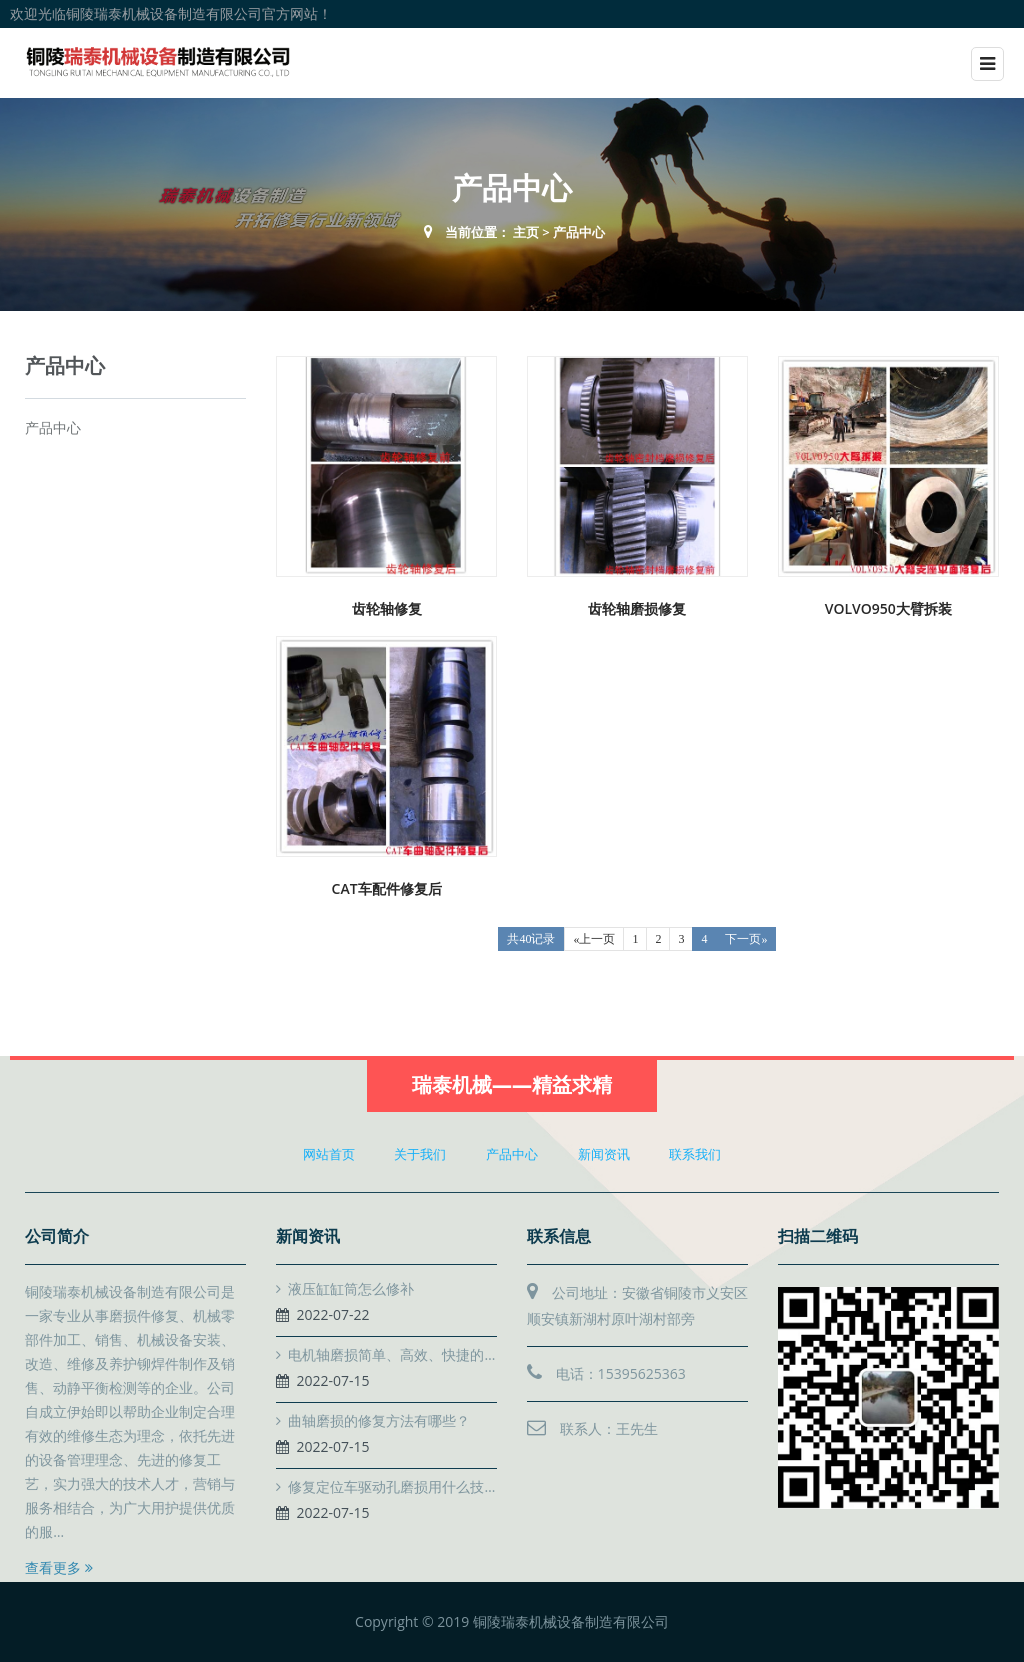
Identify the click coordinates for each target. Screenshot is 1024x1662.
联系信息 (559, 1236)
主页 (526, 232)
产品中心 (579, 232)
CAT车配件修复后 (387, 888)
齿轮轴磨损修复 (637, 608)
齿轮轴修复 (387, 608)
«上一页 (594, 939)
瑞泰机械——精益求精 (512, 1084)
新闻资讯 (604, 1154)
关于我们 (420, 1154)
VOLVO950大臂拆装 (888, 608)
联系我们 (695, 1154)
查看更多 (59, 1567)
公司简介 (57, 1236)
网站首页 (329, 1154)
